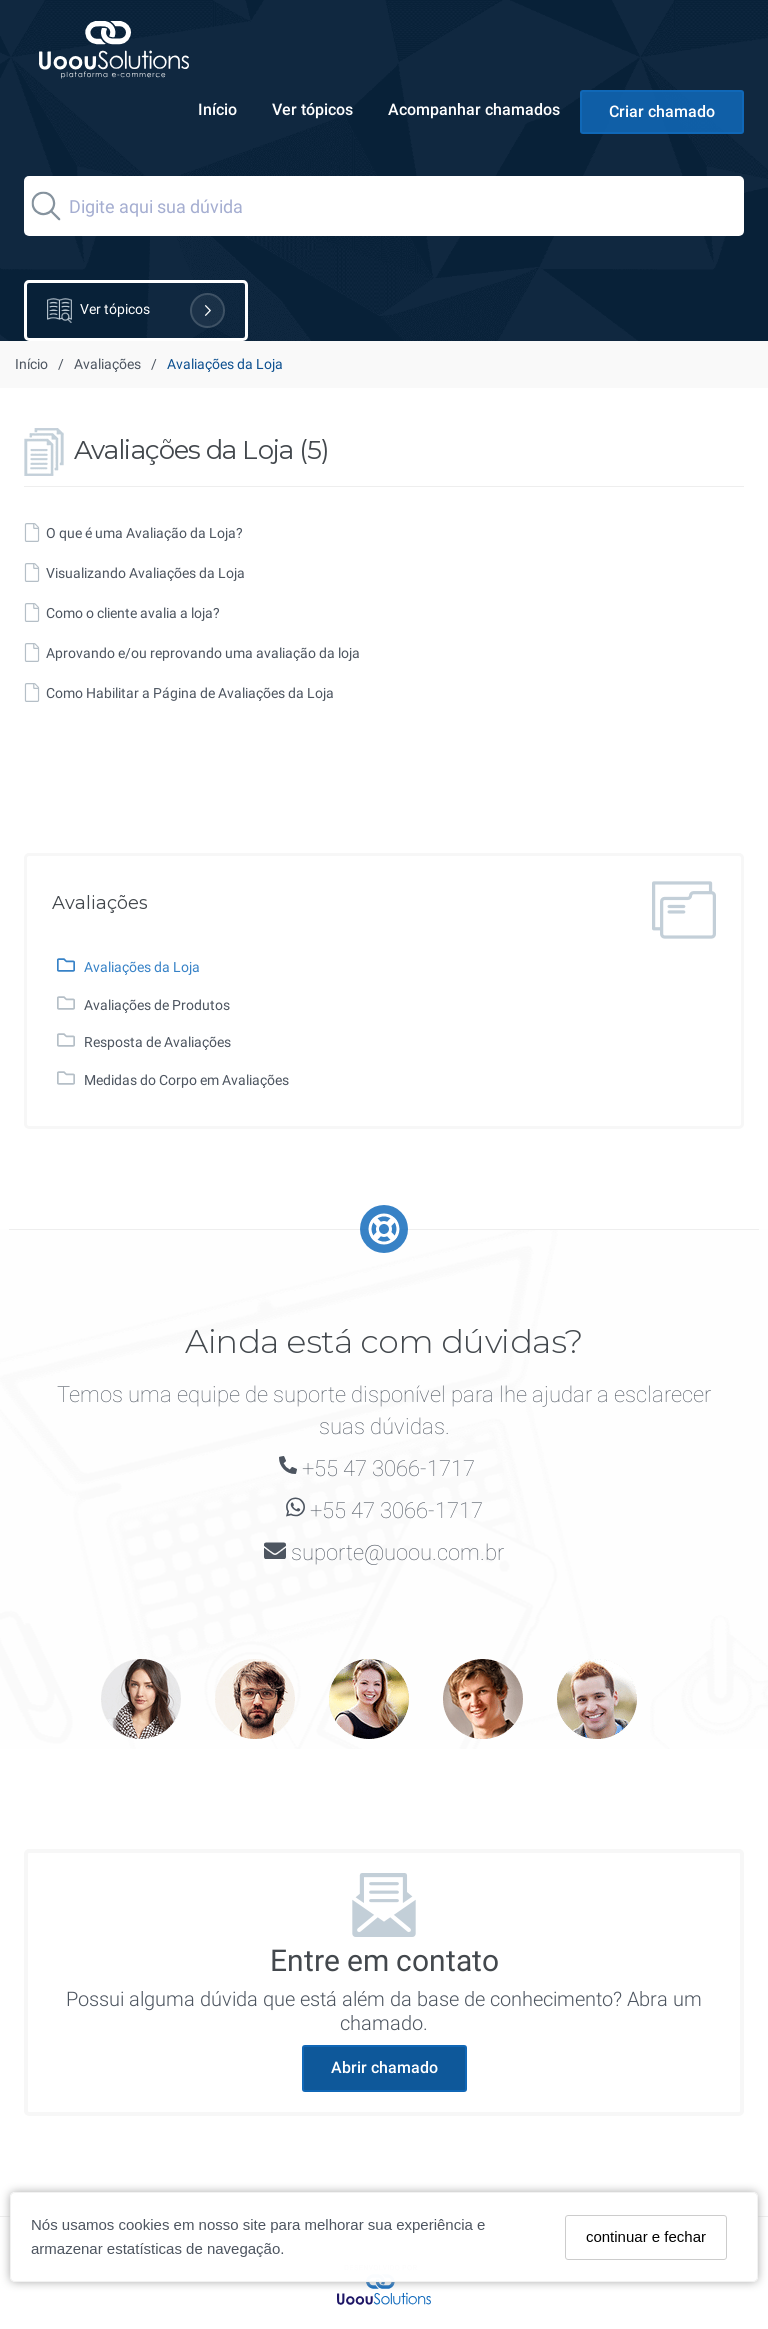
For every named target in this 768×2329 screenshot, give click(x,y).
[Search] (384, 206)
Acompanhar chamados (474, 109)
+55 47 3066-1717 (388, 1468)
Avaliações (107, 364)
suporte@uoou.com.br (397, 1552)
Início (217, 109)
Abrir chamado (384, 2067)
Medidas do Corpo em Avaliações (186, 1080)
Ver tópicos (312, 109)
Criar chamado (662, 111)
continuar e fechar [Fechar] (646, 2236)
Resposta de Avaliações (157, 1042)
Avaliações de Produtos (157, 1005)
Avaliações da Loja (142, 967)
